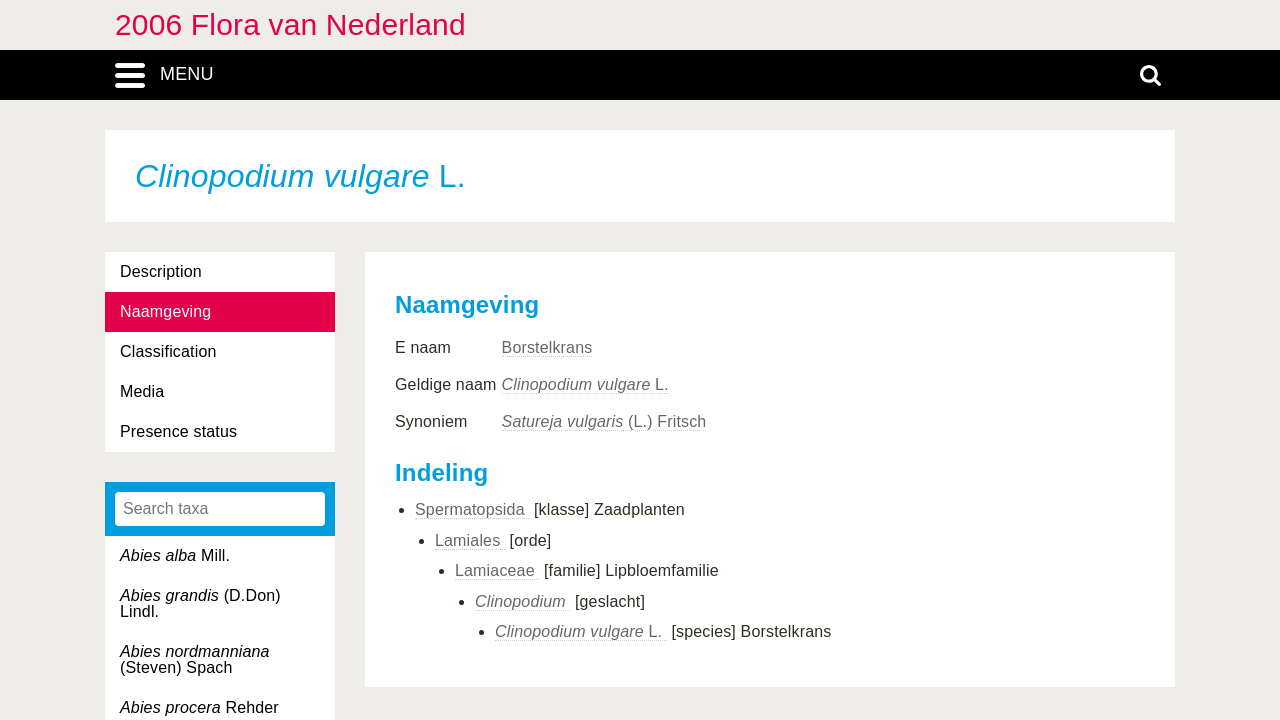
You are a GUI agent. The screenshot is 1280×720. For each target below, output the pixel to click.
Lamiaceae (497, 570)
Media (142, 391)
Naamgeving (165, 311)
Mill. (175, 555)
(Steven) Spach (195, 659)
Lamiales (470, 540)
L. (585, 384)
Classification (168, 351)
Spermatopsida (472, 509)
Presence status (178, 431)
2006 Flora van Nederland (290, 24)
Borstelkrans (547, 347)
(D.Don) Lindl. (200, 603)
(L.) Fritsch (604, 421)
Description (161, 271)
